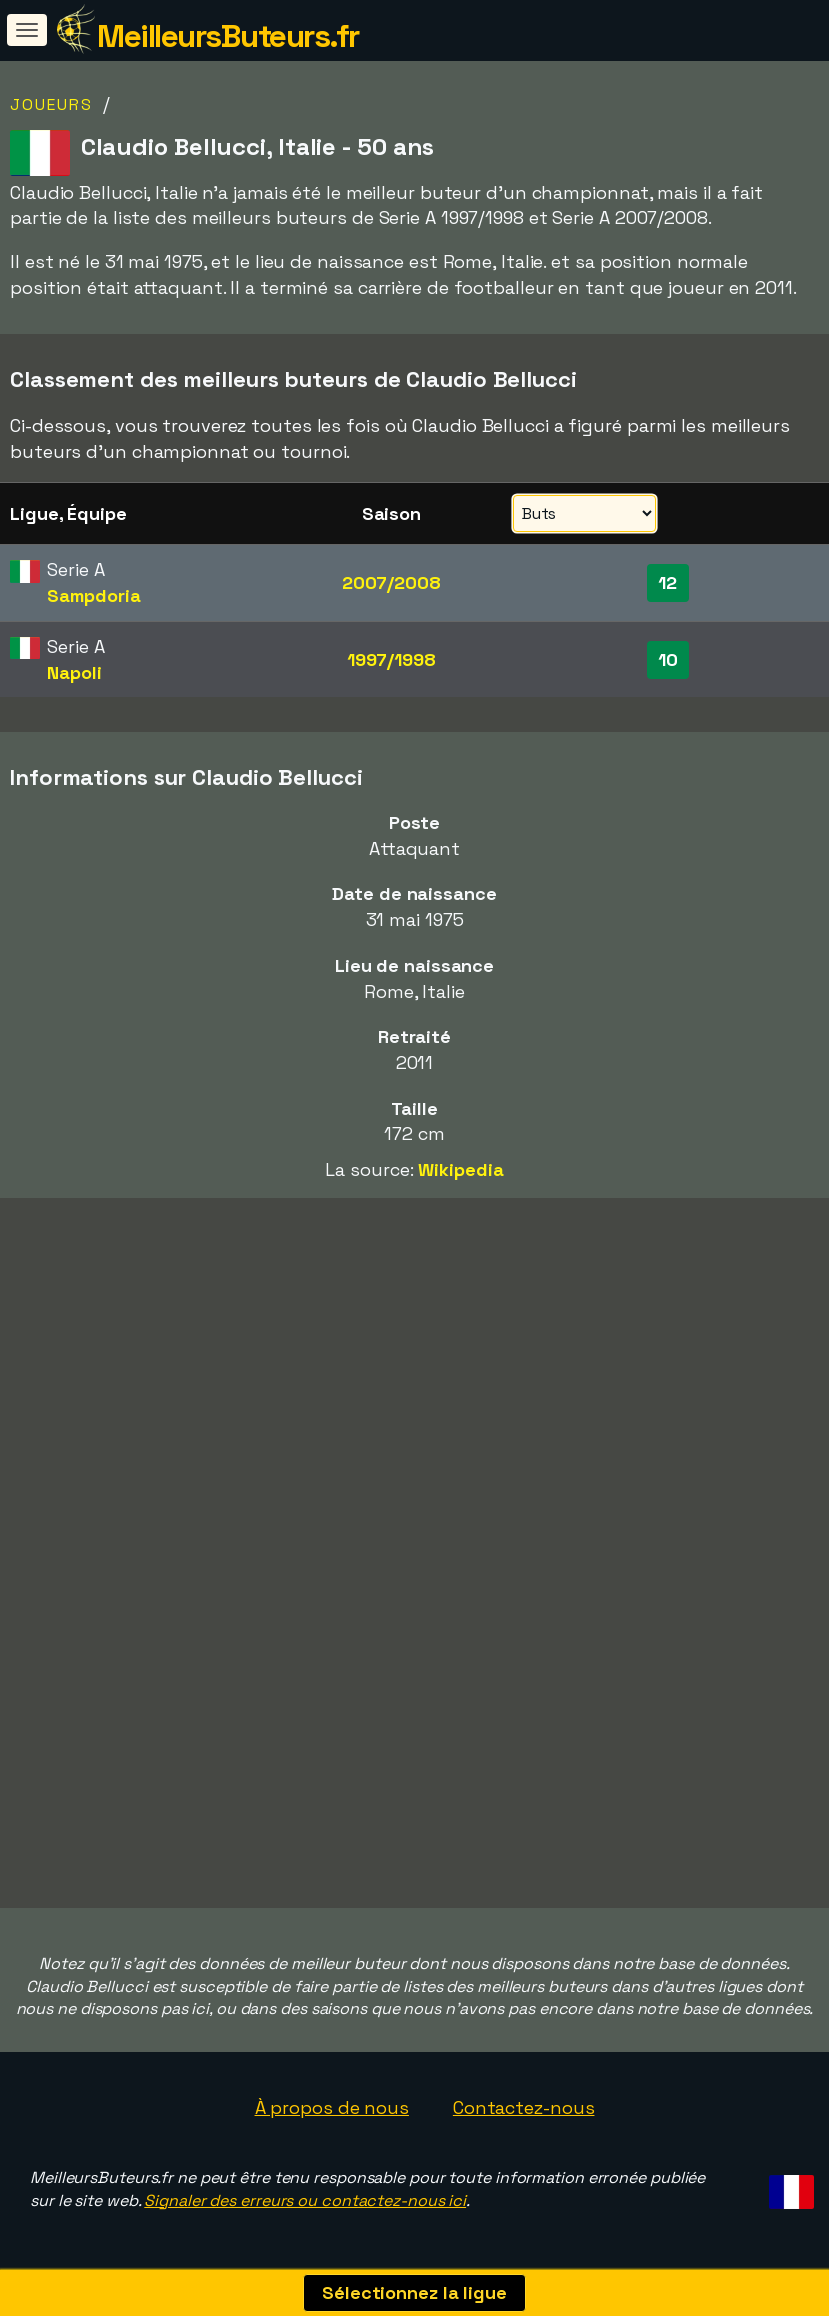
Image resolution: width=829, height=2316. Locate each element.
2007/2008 (391, 582)
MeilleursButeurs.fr (228, 36)
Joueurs (51, 104)
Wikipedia (460, 1169)
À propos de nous (332, 2107)
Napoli (74, 672)
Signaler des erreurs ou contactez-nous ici (305, 2200)
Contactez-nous (524, 2107)
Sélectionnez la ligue (414, 2292)
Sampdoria (93, 595)
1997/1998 (391, 659)
